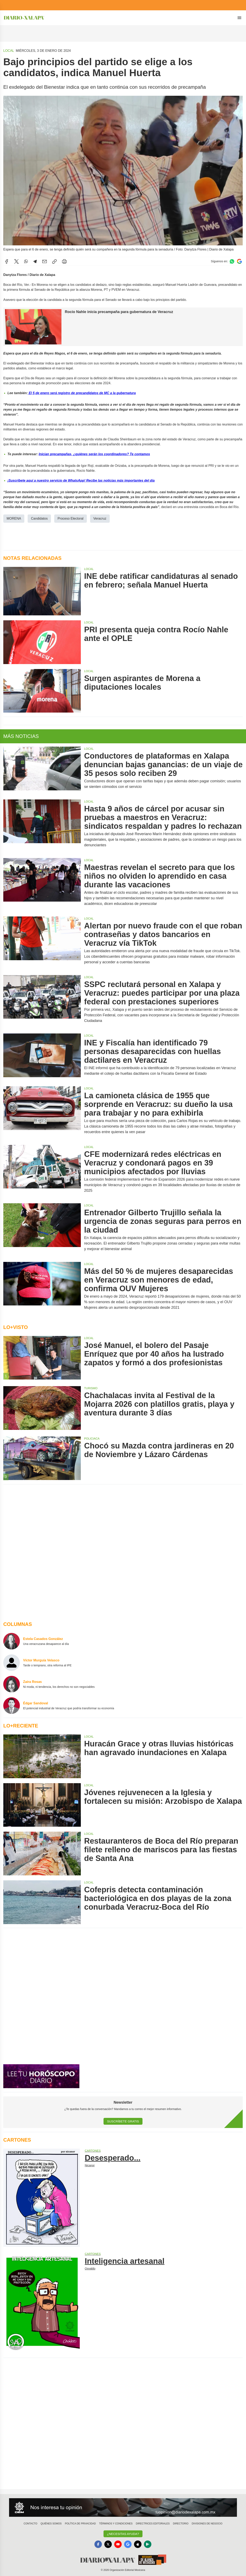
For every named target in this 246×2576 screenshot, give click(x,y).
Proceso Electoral (70, 518)
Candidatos (39, 518)
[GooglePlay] (147, 2544)
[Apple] (137, 2544)
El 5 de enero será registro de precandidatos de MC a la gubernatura (82, 393)
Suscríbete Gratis (123, 2121)
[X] (108, 2544)
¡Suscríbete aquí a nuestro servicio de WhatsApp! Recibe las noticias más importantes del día (81, 480)
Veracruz (99, 518)
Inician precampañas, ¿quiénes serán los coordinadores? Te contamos (94, 454)
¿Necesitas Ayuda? (123, 2534)
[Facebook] (98, 2544)
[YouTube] (118, 2544)
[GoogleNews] (128, 2544)
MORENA (14, 518)
